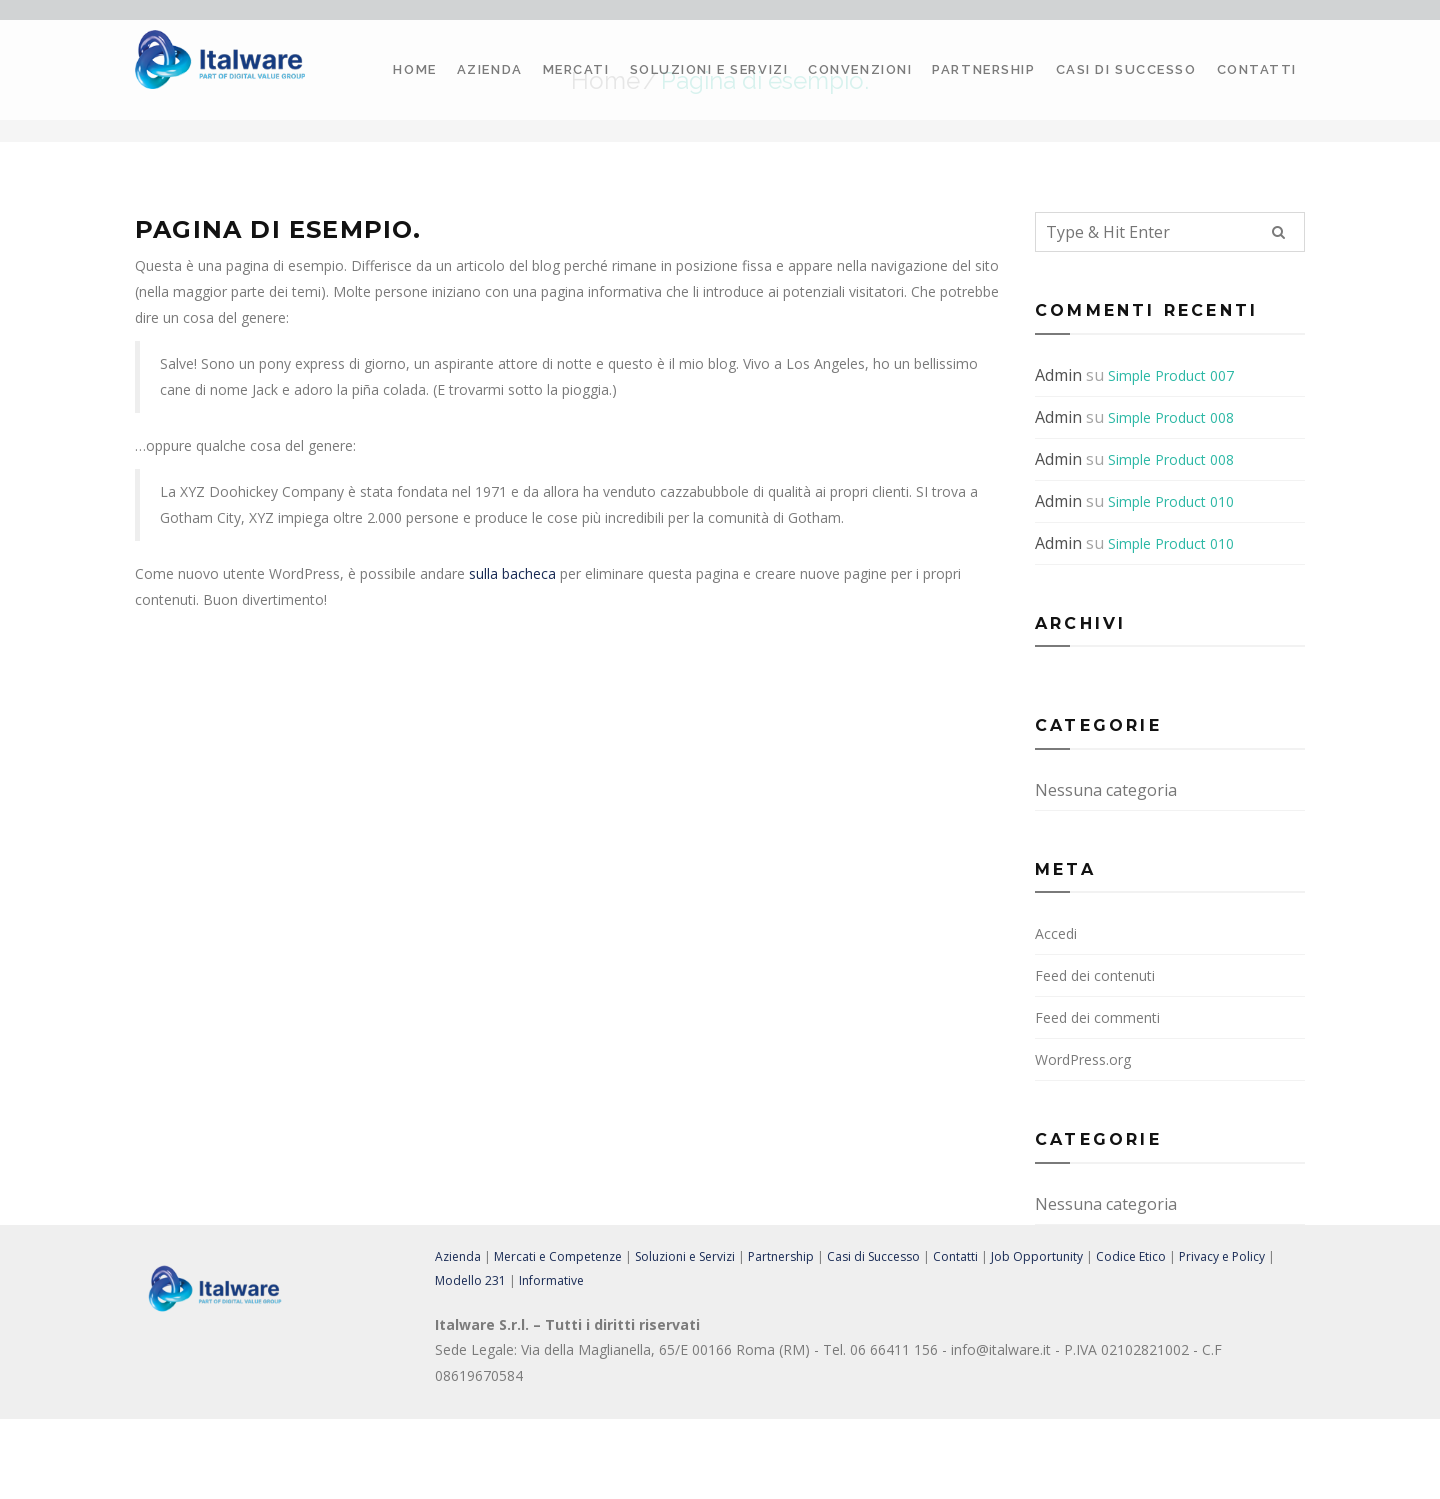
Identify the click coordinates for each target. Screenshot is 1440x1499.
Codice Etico (1131, 1256)
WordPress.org (1083, 1059)
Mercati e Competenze (558, 1256)
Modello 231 (470, 1280)
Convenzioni (860, 69)
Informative (551, 1280)
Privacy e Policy (1222, 1256)
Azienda (490, 69)
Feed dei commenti (1097, 1017)
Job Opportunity (1037, 1256)
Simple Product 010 (1171, 501)
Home (414, 69)
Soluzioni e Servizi (709, 69)
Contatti (1257, 69)
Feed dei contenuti (1095, 975)
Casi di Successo (1126, 69)
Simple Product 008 (1171, 417)
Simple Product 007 (1171, 375)
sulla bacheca (512, 573)
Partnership (983, 69)
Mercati (576, 69)
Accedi (1056, 933)
